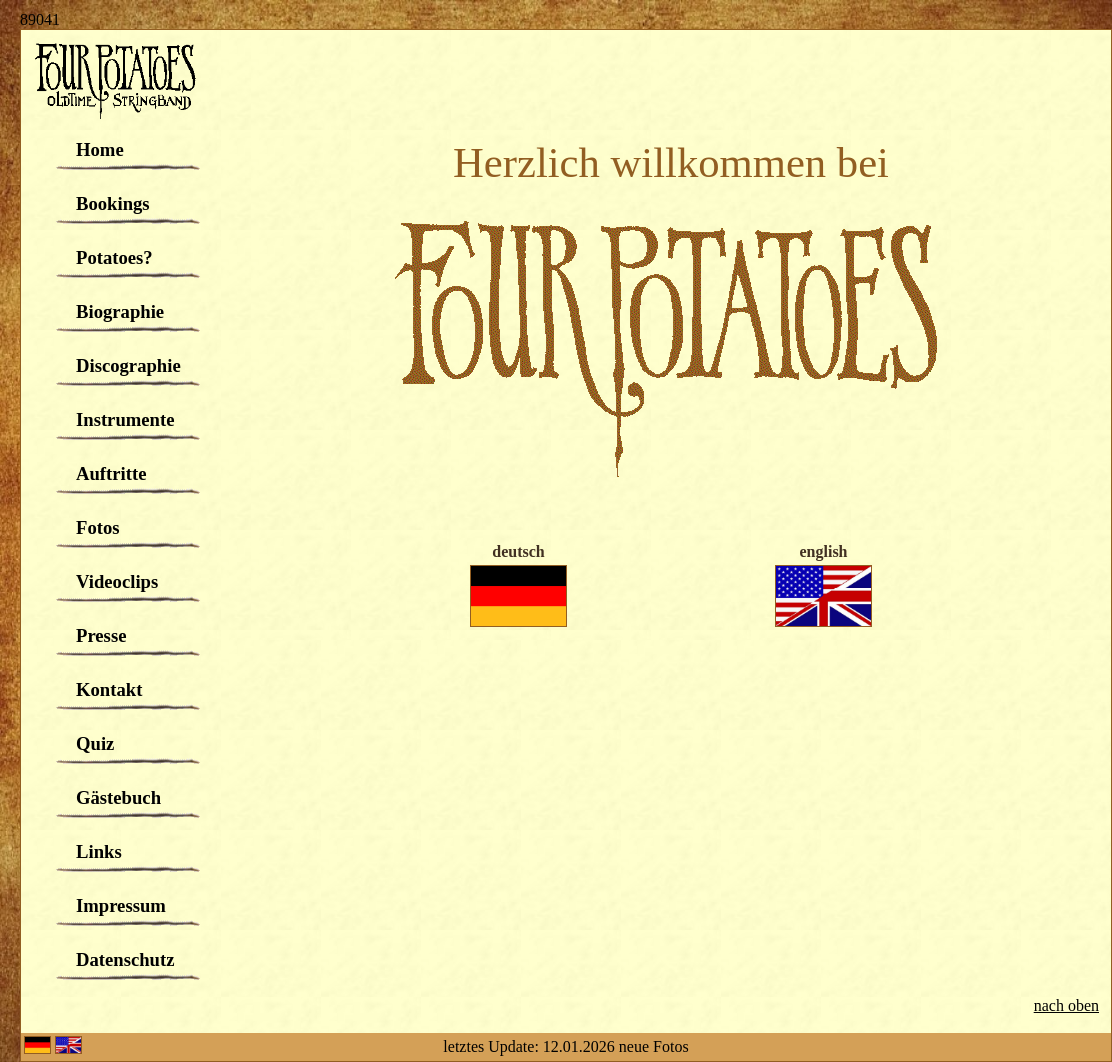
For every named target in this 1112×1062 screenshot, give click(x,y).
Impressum (121, 905)
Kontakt (109, 689)
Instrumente (125, 419)
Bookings (113, 203)
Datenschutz (125, 959)
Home (100, 149)
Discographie (128, 365)
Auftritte (111, 473)
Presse (101, 635)
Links (99, 851)
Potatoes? (114, 257)
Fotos (98, 527)
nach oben (1066, 1005)
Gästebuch (118, 797)
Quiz (95, 743)
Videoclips (117, 581)
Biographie (120, 311)
